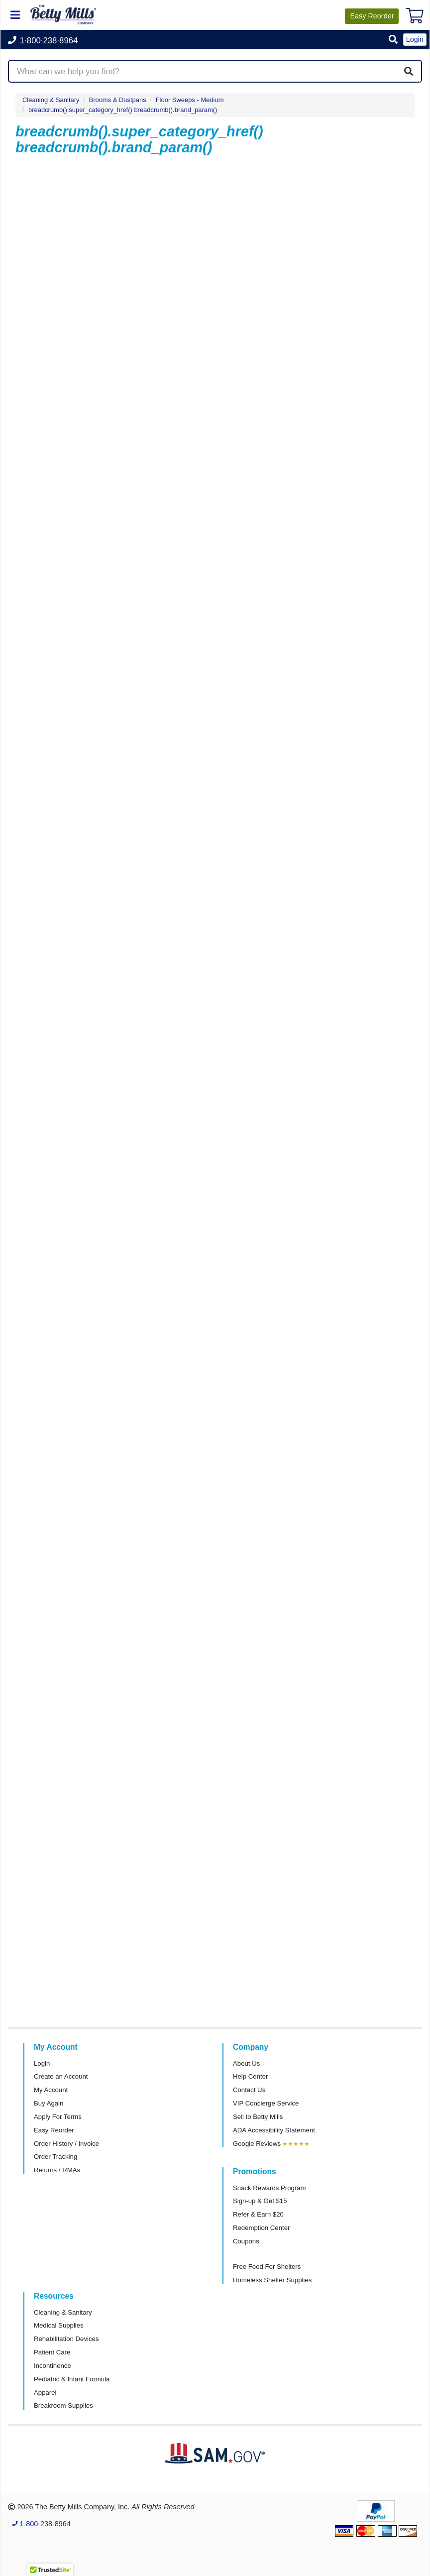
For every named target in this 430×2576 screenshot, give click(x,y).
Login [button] (415, 39)
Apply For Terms (58, 2116)
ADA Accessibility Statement (274, 2130)
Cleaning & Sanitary (51, 100)
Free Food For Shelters (267, 2266)
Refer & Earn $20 (258, 2214)
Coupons (246, 2241)
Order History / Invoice (66, 2143)
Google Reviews (257, 2143)
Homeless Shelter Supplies (272, 2280)
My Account (51, 2090)
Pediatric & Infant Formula (71, 2379)
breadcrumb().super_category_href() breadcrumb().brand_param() (122, 110)
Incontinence (52, 2365)
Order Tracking (55, 2156)
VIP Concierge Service (266, 2103)
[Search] (408, 71)
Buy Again (48, 2103)
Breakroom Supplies (63, 2405)
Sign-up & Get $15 (260, 2201)
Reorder (372, 16)
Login (42, 2063)
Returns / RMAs (57, 2170)
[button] (393, 40)
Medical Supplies (59, 2325)
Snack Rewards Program (269, 2188)
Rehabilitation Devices (66, 2338)
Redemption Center (261, 2227)
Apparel (45, 2392)
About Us (246, 2063)
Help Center (250, 2076)
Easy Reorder (54, 2130)
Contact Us (249, 2090)
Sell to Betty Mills (258, 2116)
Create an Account (61, 2076)
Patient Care (52, 2352)
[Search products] (215, 71)
